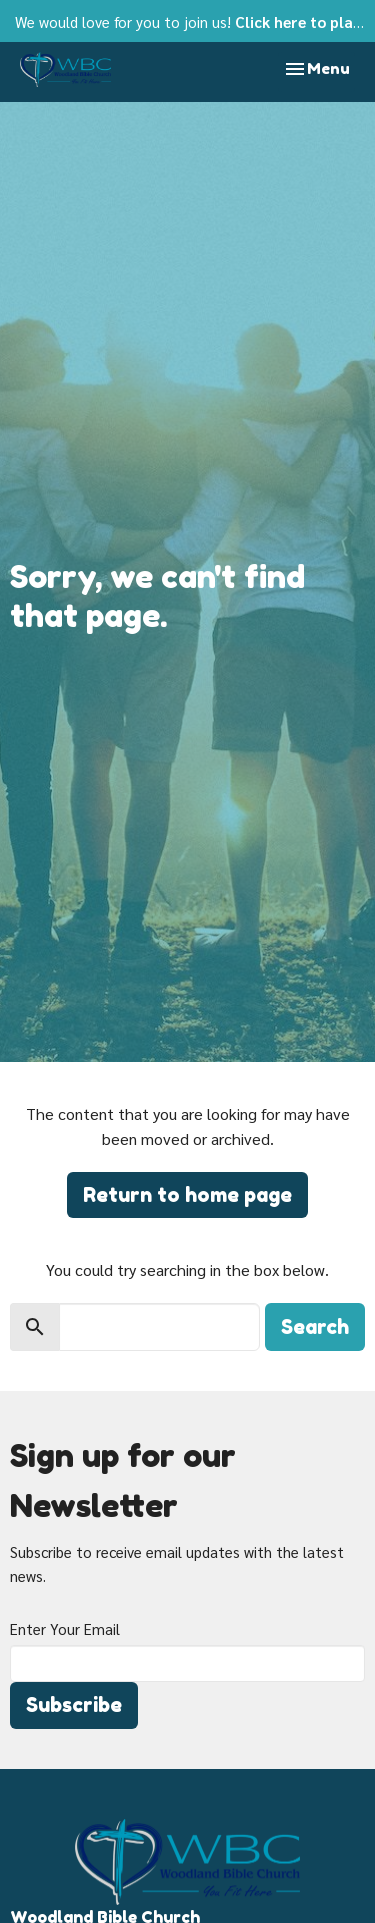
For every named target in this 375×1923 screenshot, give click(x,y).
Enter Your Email (65, 1628)
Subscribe (74, 1705)
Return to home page (187, 1195)
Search (315, 1327)
